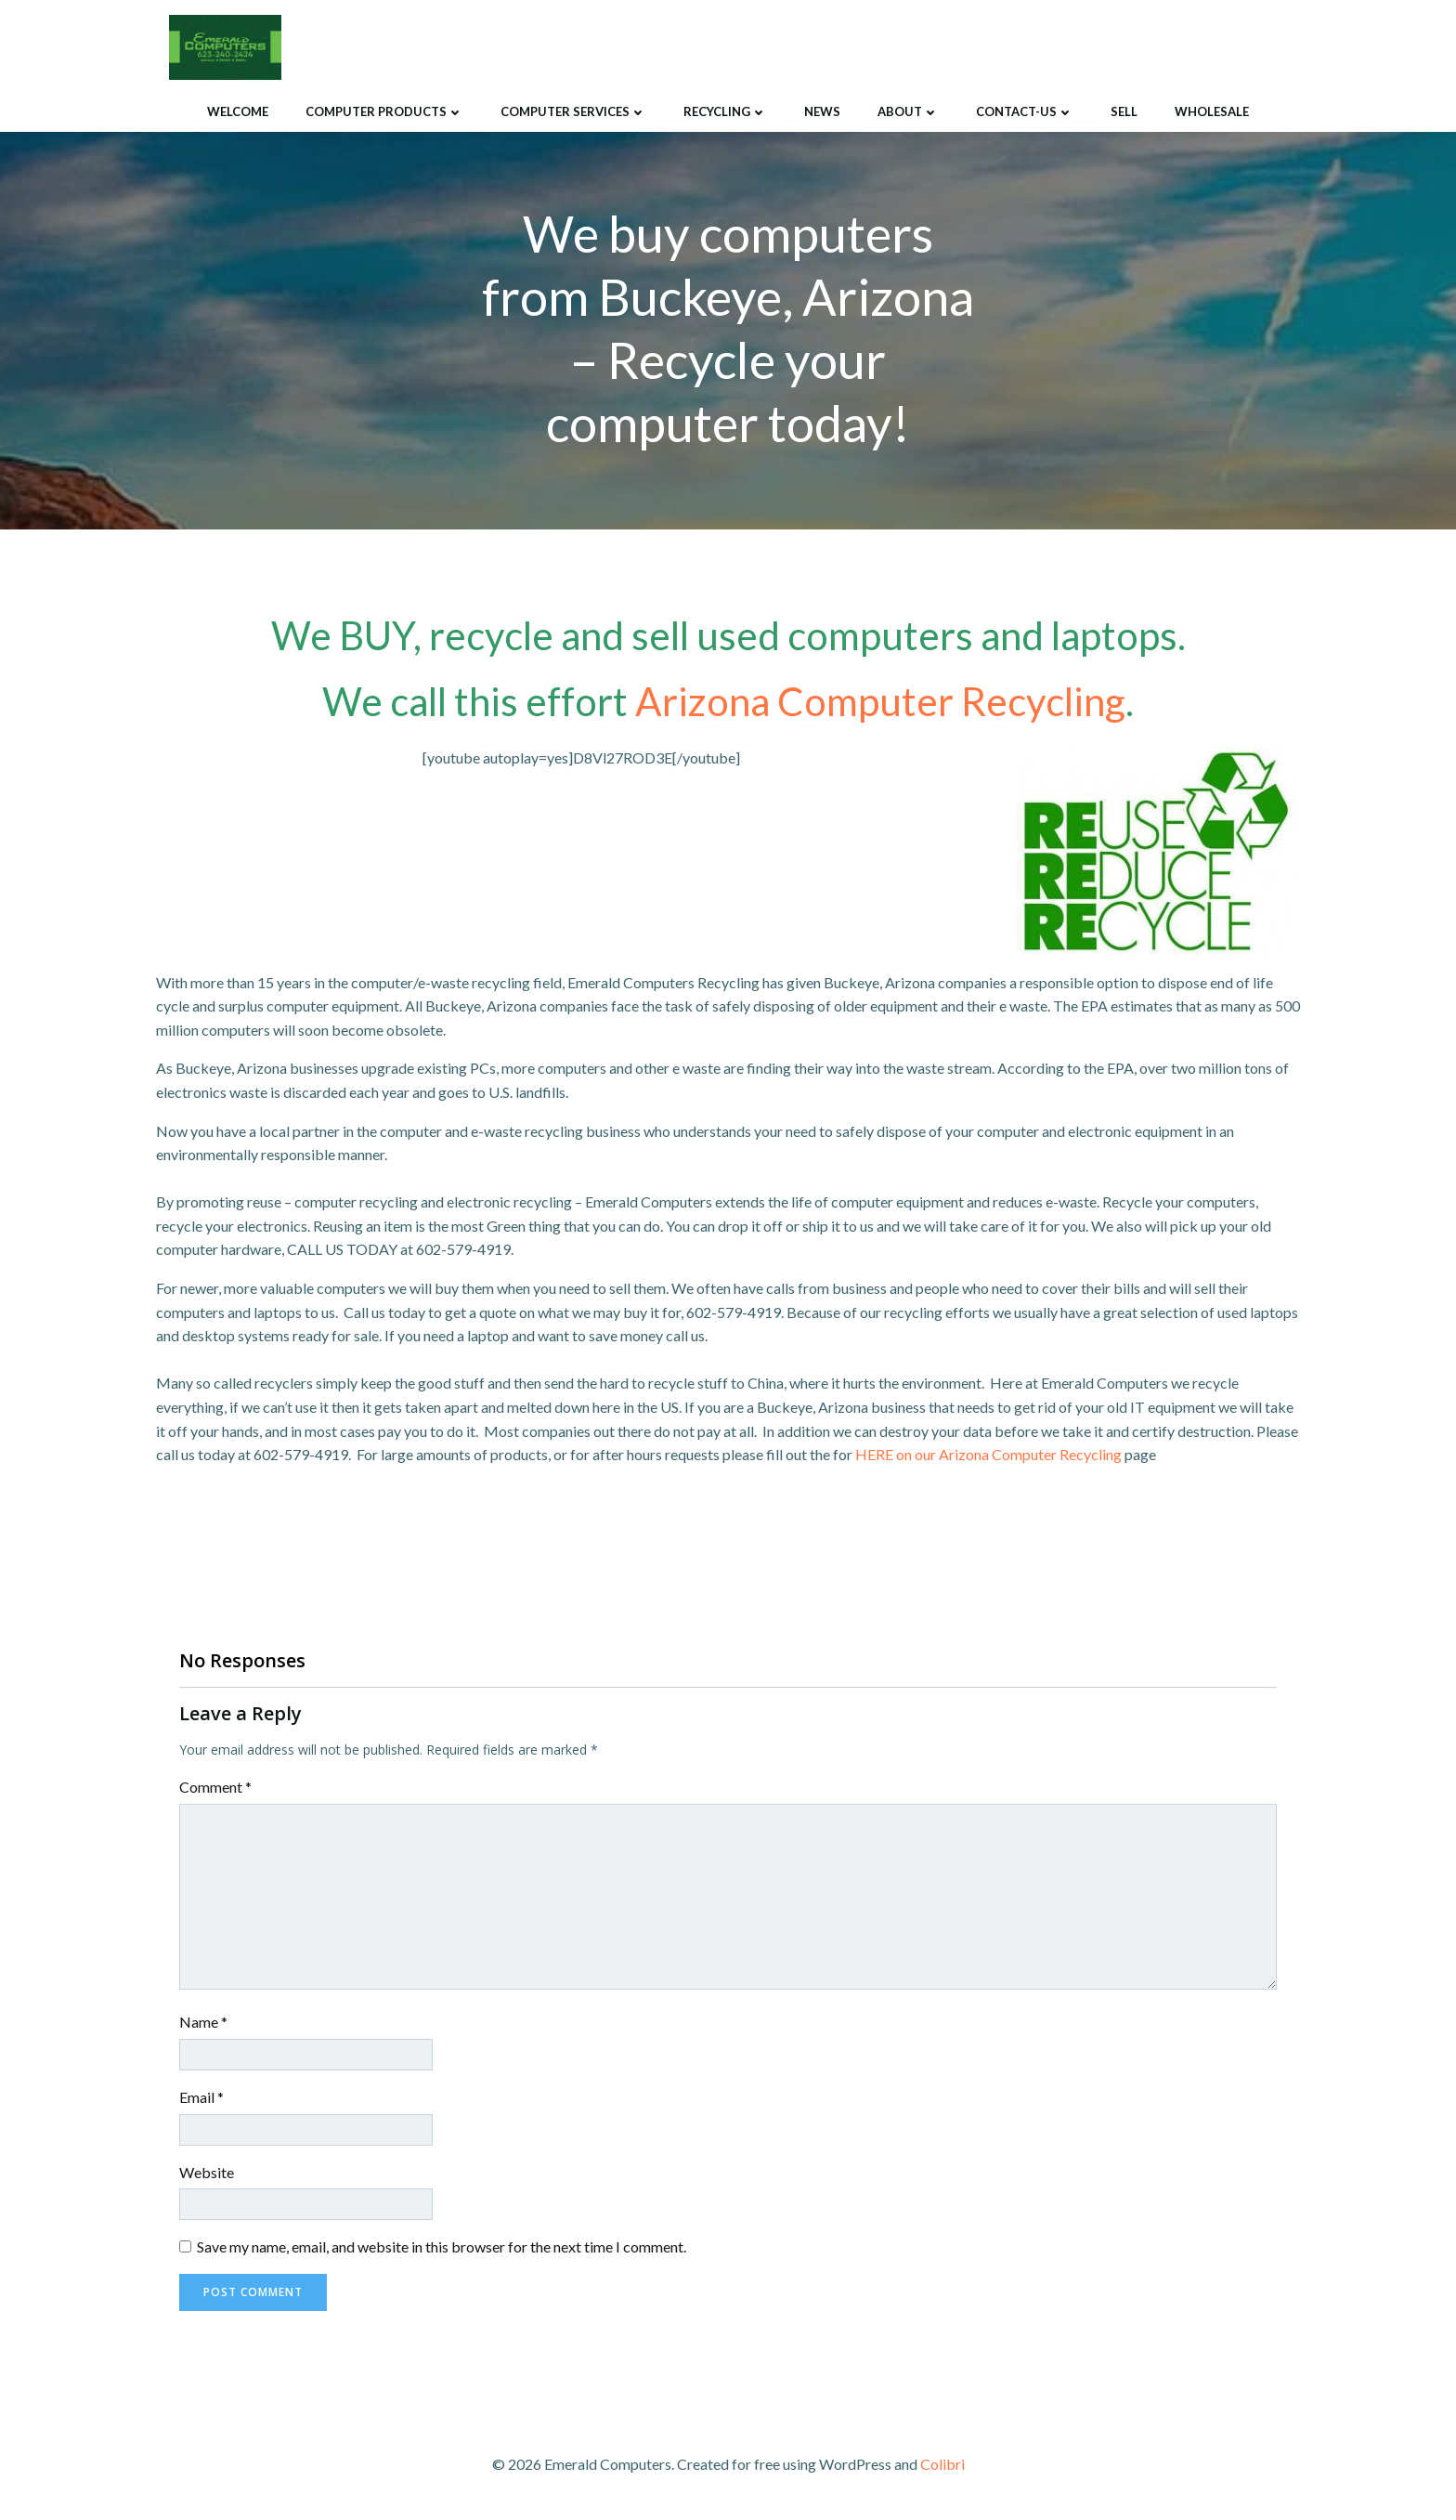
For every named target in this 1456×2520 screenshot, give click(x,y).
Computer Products (384, 110)
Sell (1124, 110)
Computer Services (573, 110)
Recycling (725, 110)
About (908, 110)
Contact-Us (1024, 110)
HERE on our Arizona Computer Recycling (988, 1456)
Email (201, 2099)
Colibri (942, 2465)
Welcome (237, 110)
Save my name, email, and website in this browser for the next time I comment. (441, 2248)
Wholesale (1212, 110)
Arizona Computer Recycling (880, 702)
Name (203, 2023)
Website (206, 2173)
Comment (215, 1788)
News (822, 110)
